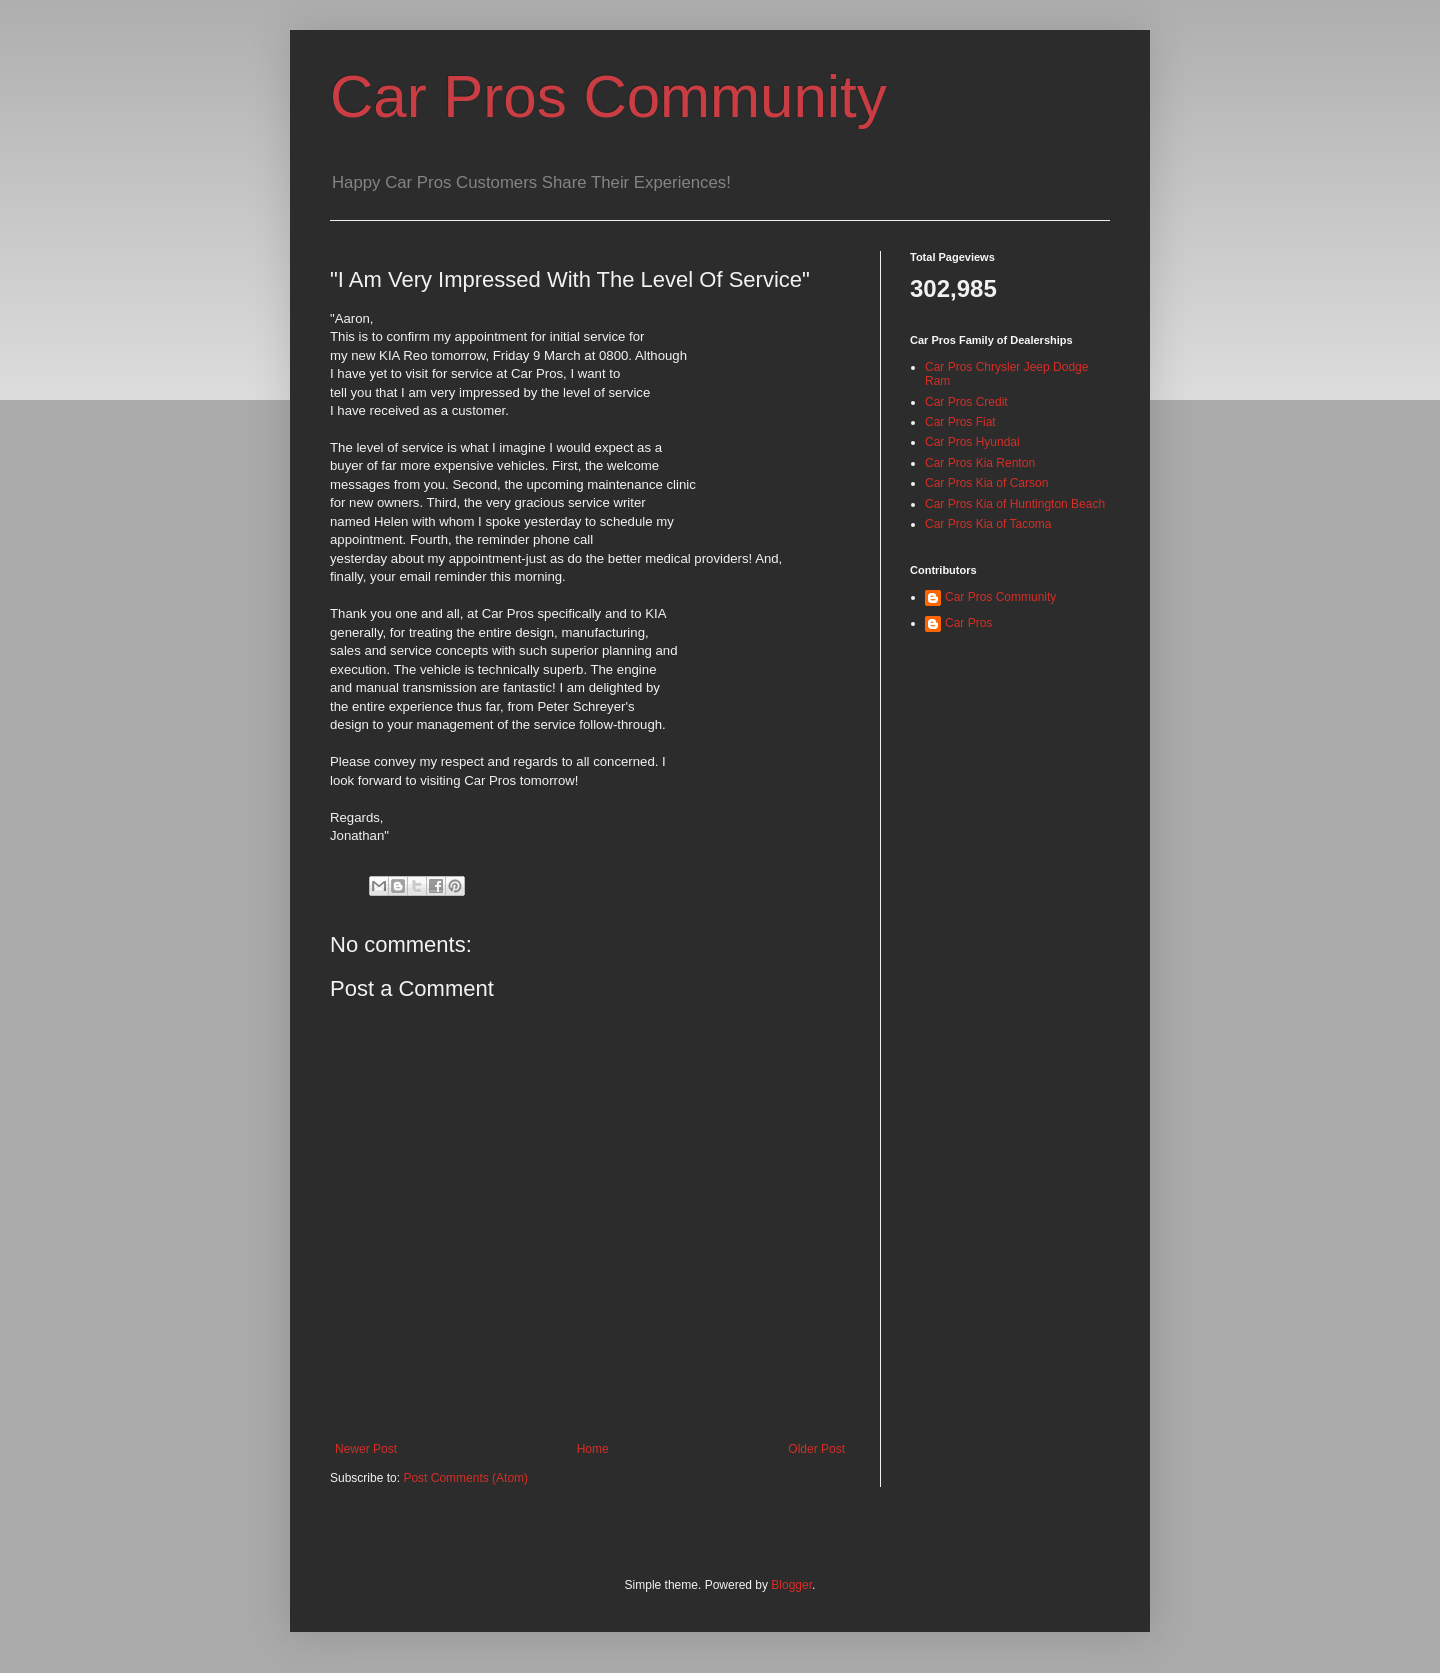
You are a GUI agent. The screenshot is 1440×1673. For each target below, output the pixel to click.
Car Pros (968, 623)
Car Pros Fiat (960, 422)
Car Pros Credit (966, 402)
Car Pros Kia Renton (980, 463)
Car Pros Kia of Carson (986, 483)
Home (593, 1449)
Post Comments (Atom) (465, 1478)
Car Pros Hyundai (972, 442)
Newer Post (366, 1449)
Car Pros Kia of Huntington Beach (1015, 504)
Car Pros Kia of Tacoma (988, 524)
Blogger (791, 1585)
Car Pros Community (608, 96)
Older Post (816, 1449)
